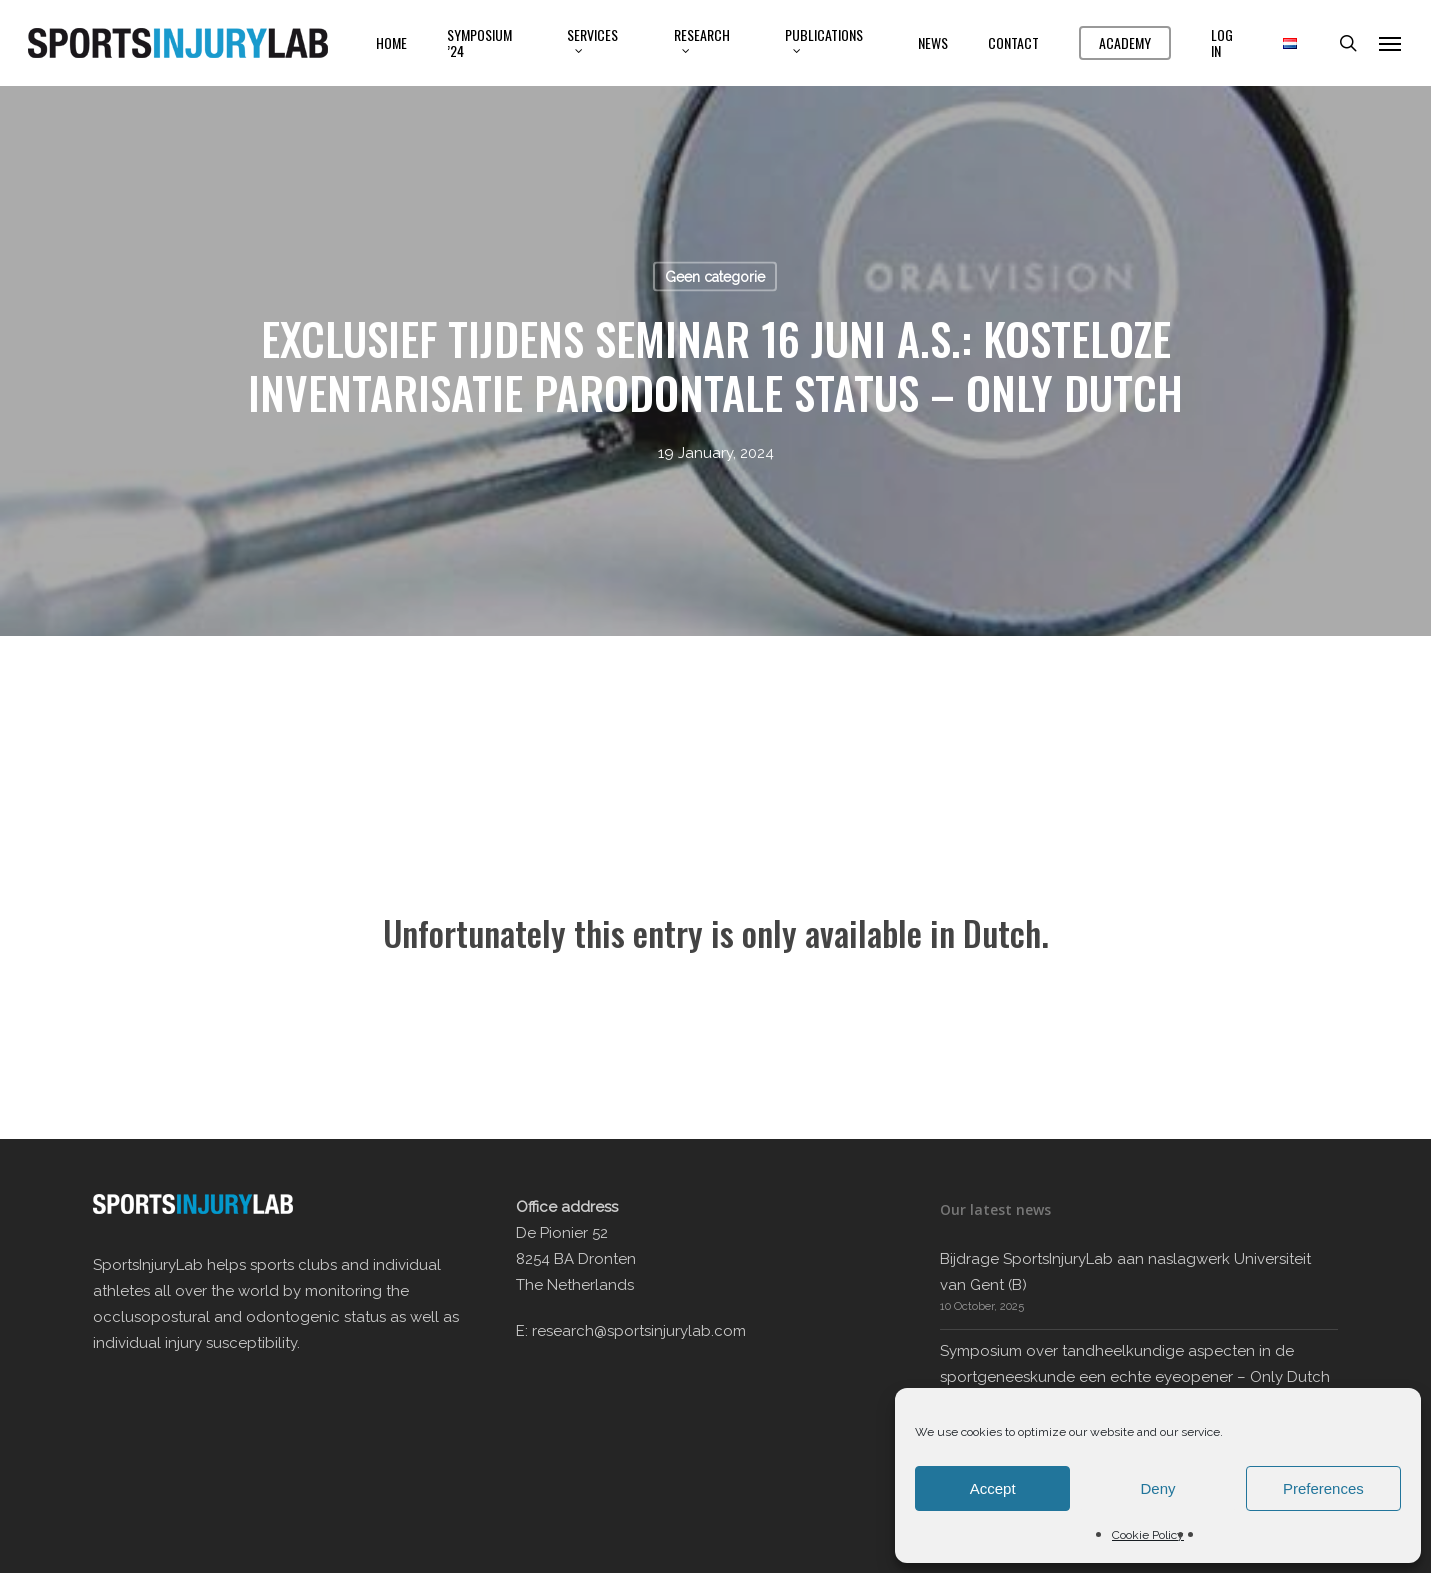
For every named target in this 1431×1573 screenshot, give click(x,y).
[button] (1391, 43)
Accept (993, 1488)
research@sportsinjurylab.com (639, 1331)
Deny (1157, 1488)
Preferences (1323, 1488)
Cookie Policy (1148, 1535)
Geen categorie (715, 277)
